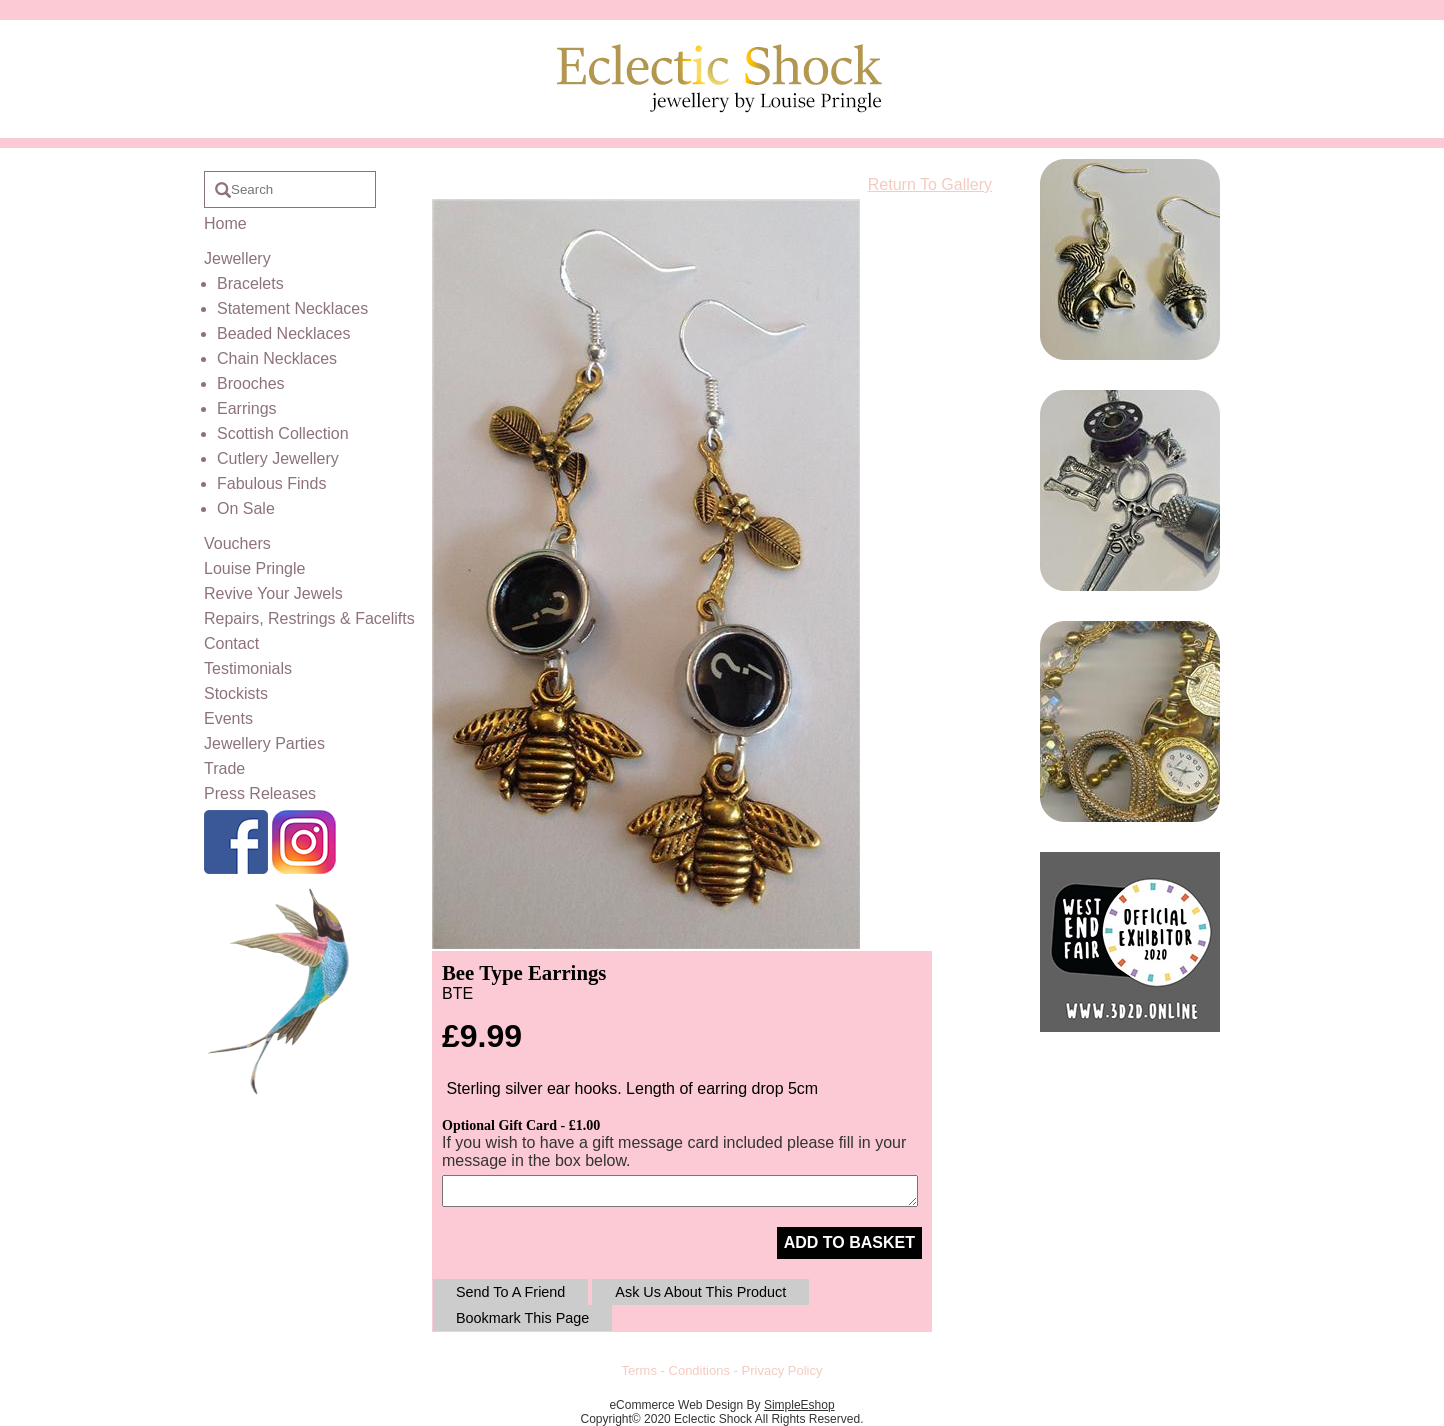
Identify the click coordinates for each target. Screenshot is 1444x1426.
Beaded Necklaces (283, 333)
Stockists (236, 693)
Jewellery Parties (264, 743)
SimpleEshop (799, 1405)
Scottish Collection (283, 433)
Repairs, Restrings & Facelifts (309, 618)
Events (228, 718)
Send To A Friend (510, 1292)
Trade (224, 768)
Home (225, 223)
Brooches (251, 383)
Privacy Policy (782, 1370)
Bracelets (250, 283)
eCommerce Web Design (676, 1405)
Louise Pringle (254, 568)
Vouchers (237, 543)
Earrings (247, 408)
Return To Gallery (930, 184)
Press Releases (260, 793)
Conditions (699, 1370)
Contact (231, 643)
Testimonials (248, 668)
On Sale (246, 508)
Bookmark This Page (522, 1318)
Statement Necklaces (292, 308)
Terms (639, 1370)
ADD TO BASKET (849, 1242)
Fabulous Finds (271, 483)
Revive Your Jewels (273, 593)
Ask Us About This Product (700, 1292)
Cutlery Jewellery (278, 458)
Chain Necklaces (277, 358)
